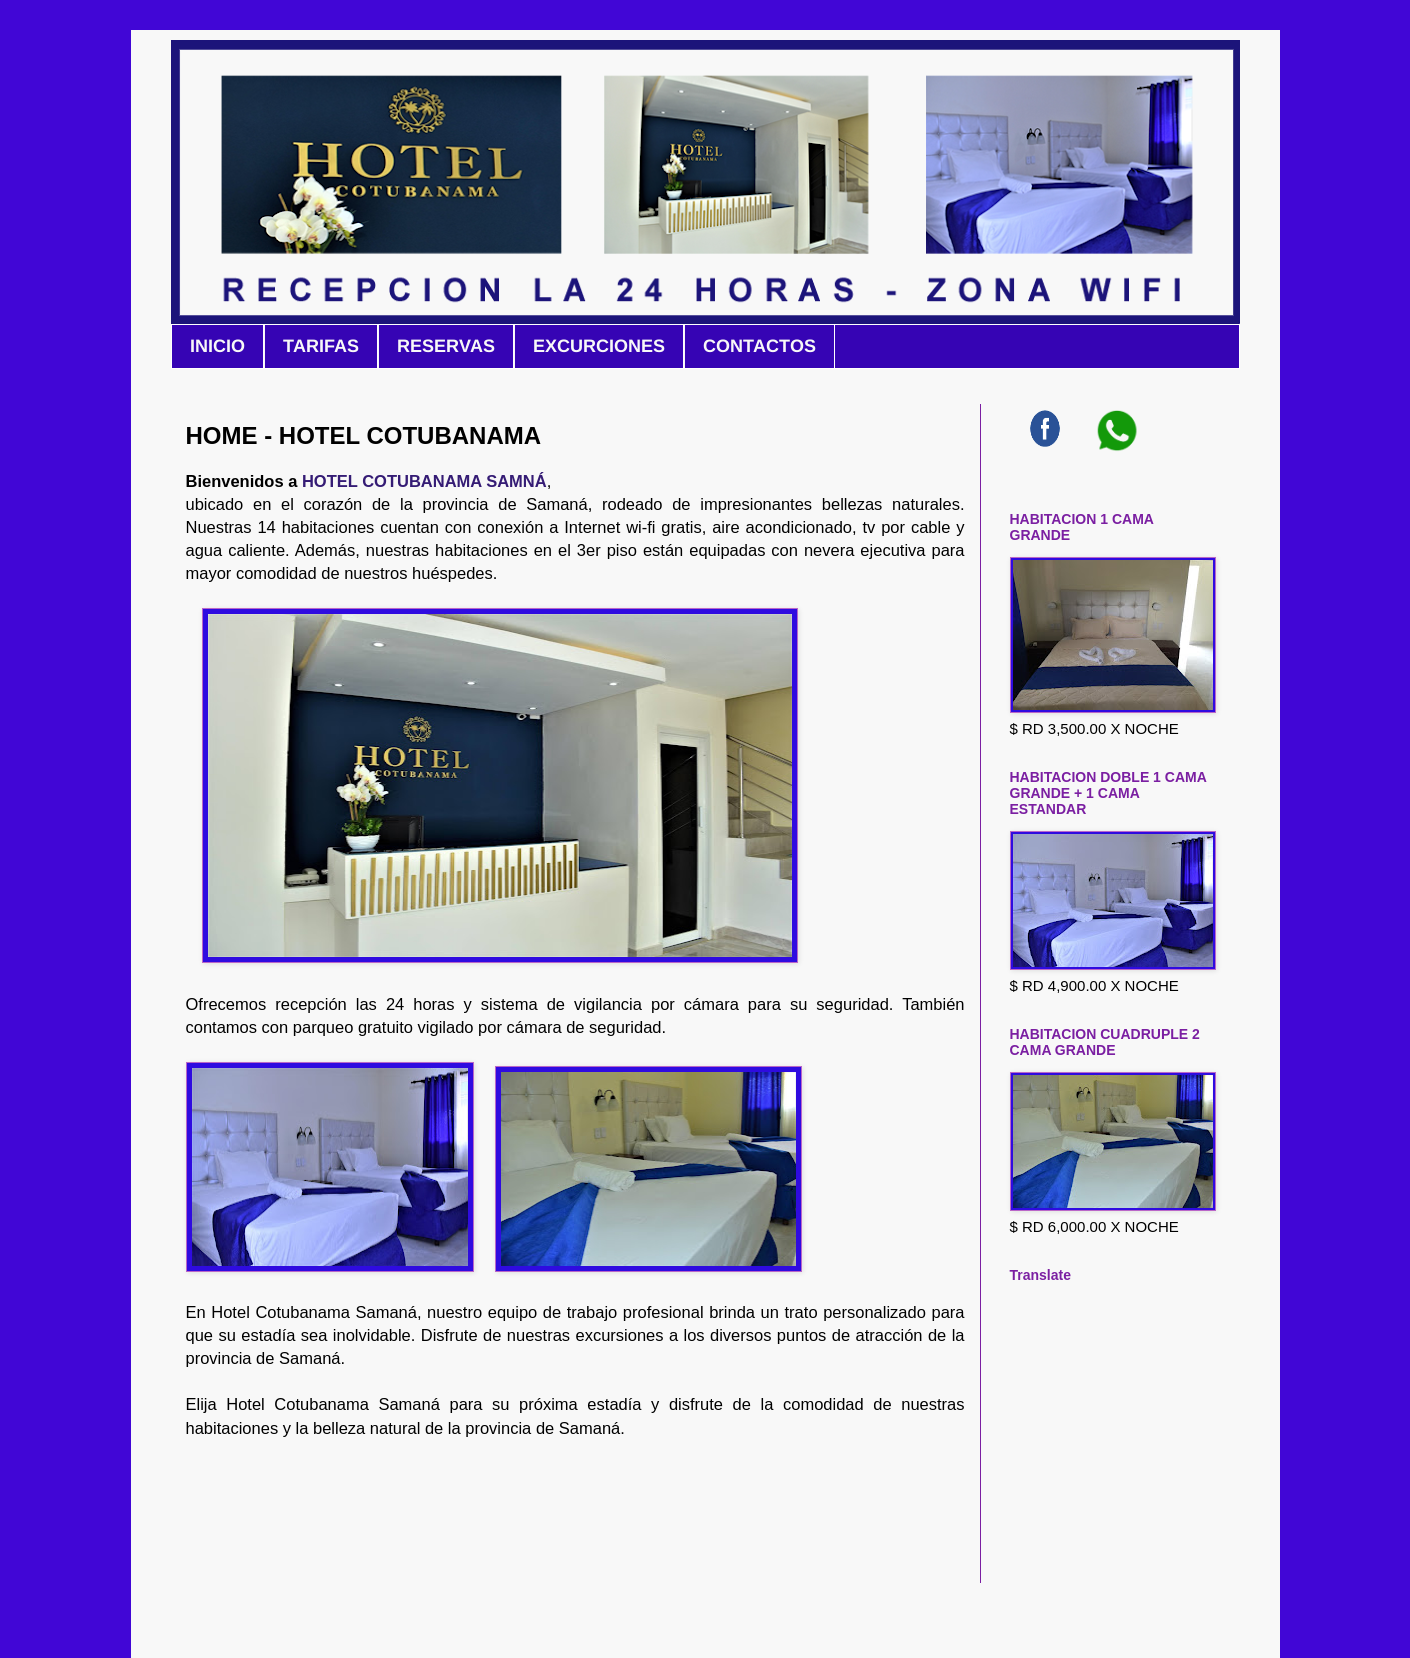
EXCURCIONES (599, 346)
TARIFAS (321, 346)
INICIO (217, 346)
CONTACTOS (759, 346)
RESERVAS (446, 346)
